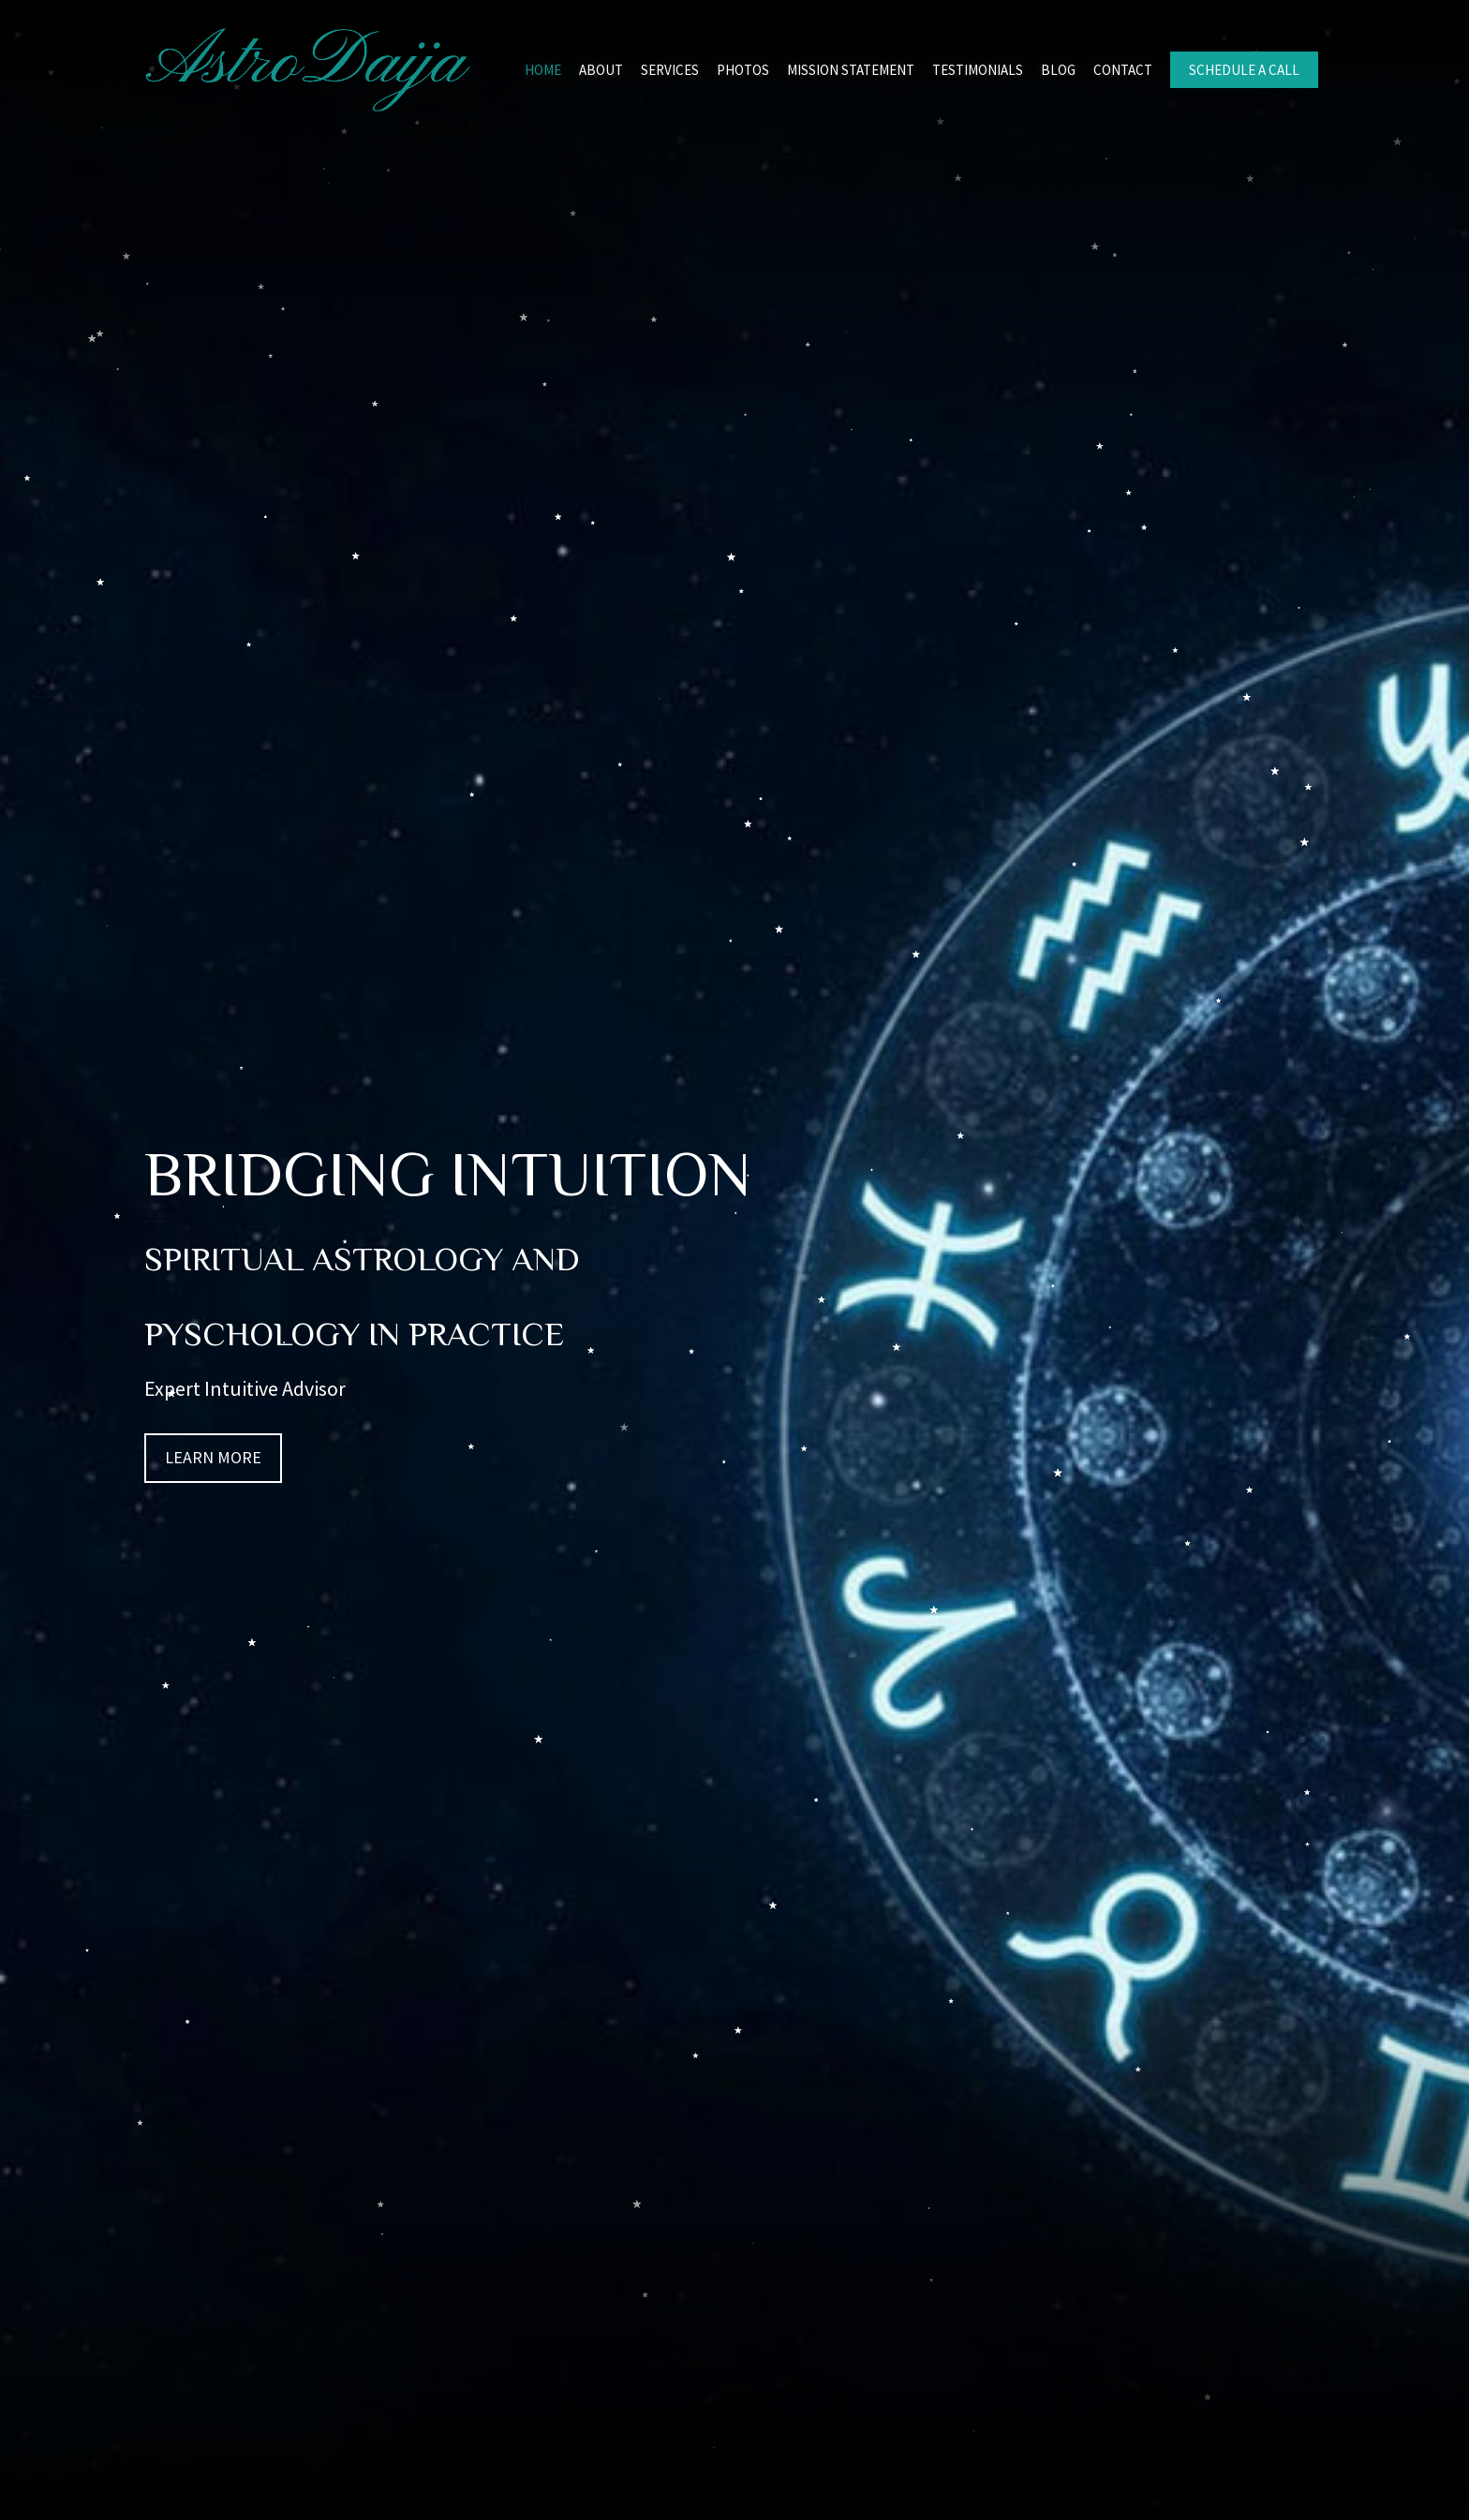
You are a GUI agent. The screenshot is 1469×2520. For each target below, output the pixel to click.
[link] (543, 67)
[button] (213, 1458)
